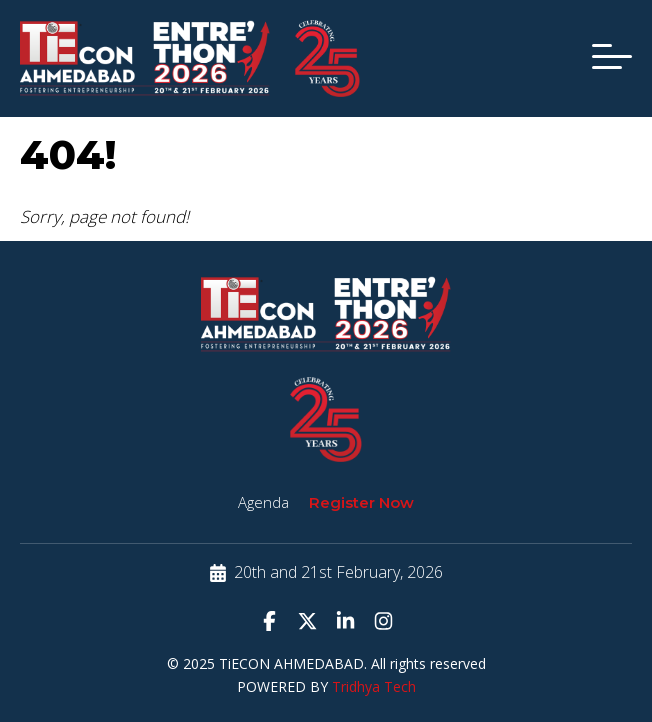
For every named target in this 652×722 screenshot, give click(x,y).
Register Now (361, 502)
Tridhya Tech (374, 686)
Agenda (263, 502)
